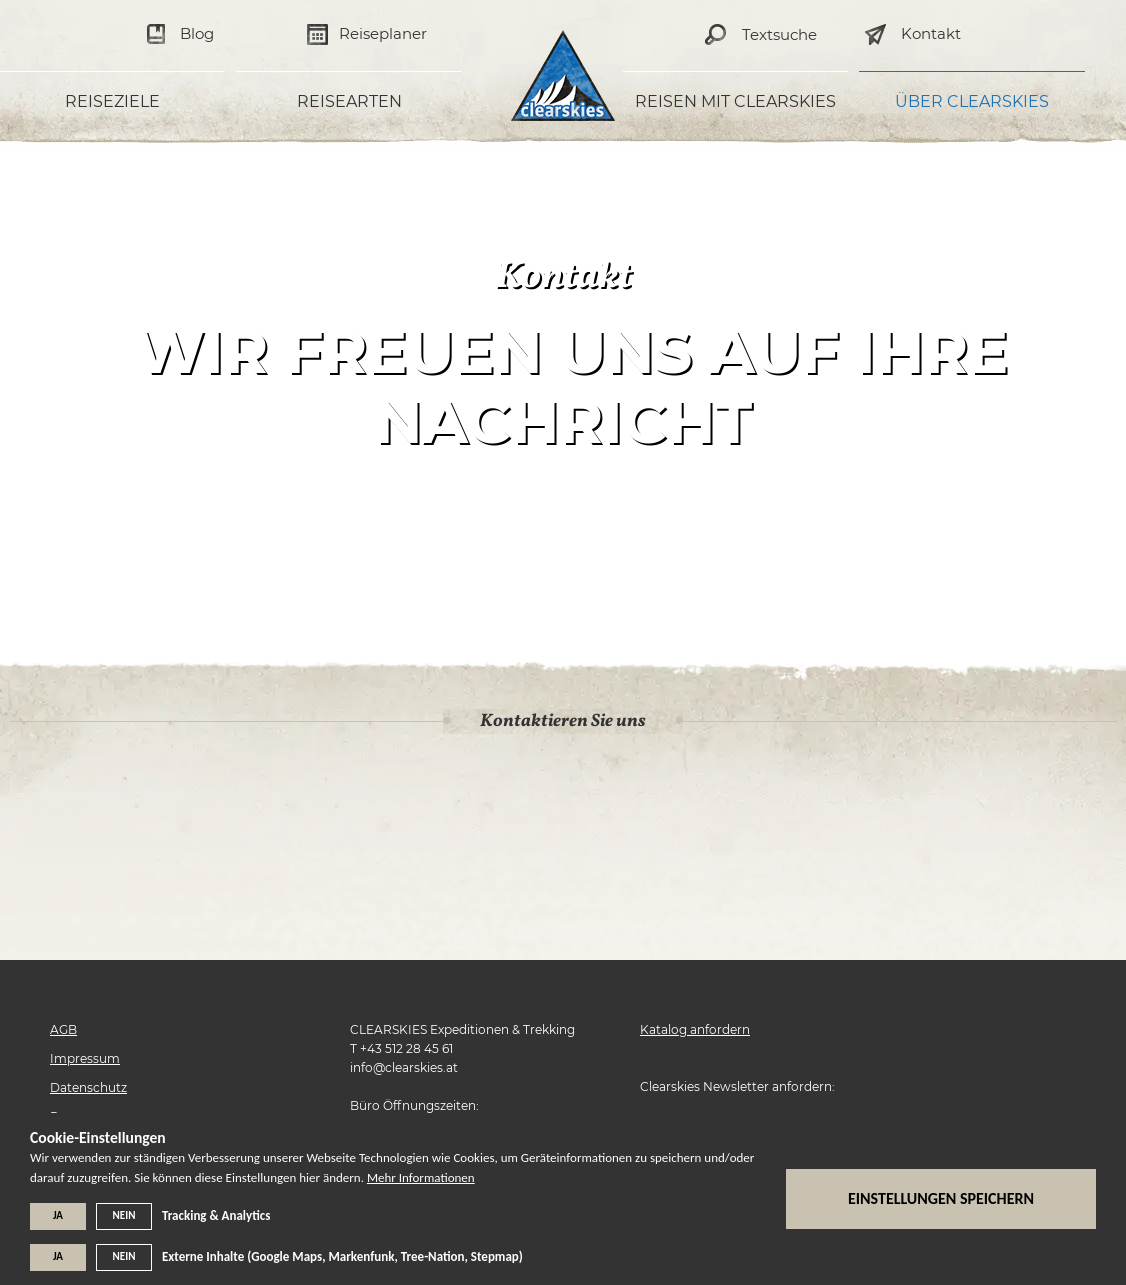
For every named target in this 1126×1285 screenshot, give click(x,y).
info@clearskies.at (404, 1067)
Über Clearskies (972, 101)
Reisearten (349, 101)
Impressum (85, 1058)
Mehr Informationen (421, 1177)
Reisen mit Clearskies (735, 101)
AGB (63, 1029)
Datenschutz (88, 1087)
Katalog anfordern (695, 1029)
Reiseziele (112, 101)
